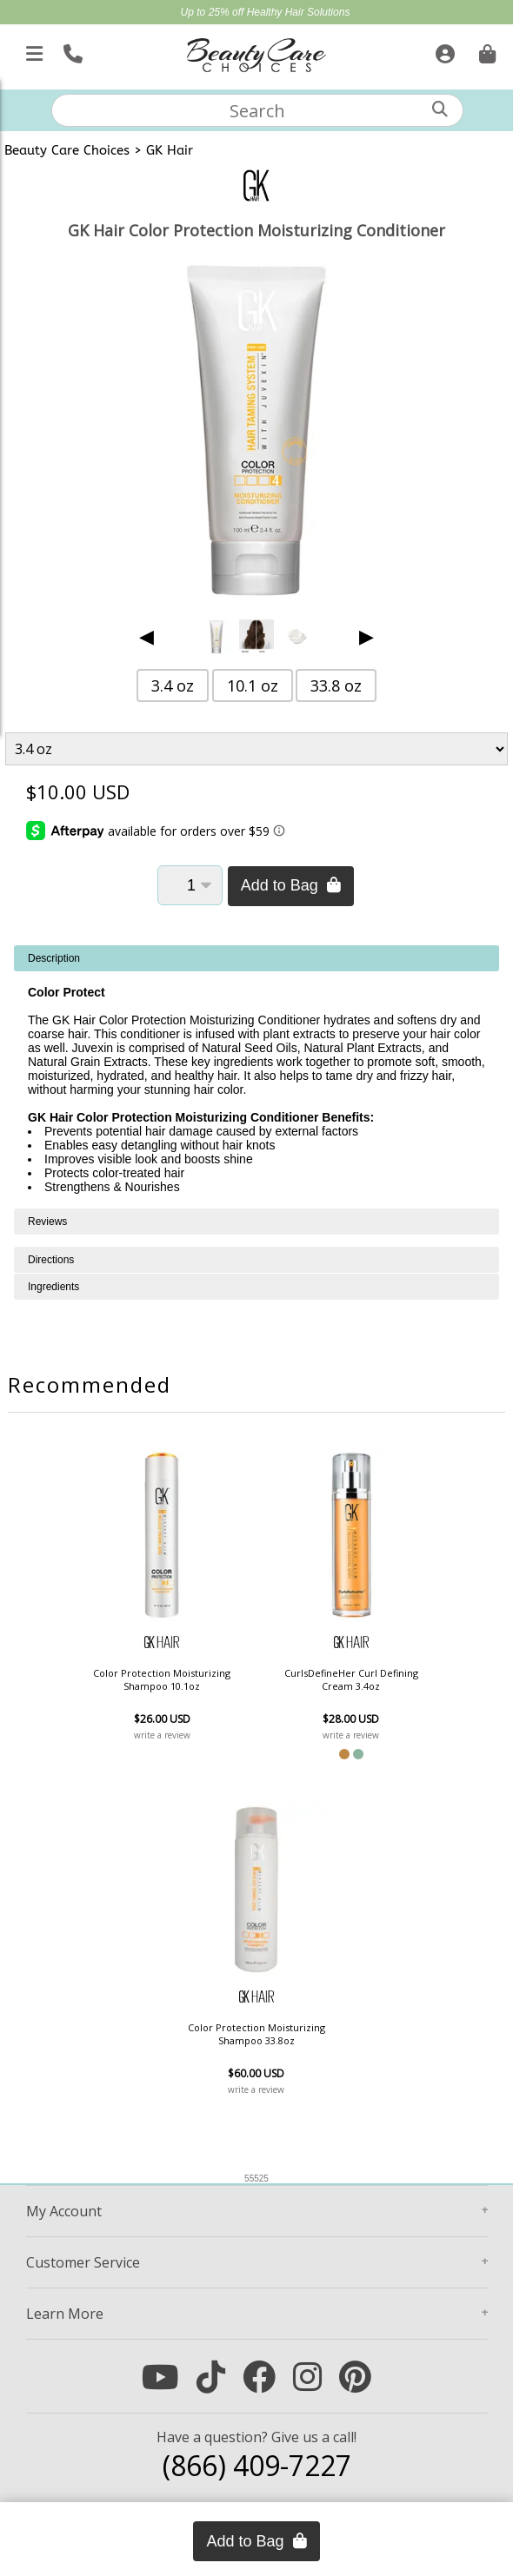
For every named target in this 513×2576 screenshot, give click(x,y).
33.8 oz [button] (336, 685)
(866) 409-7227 (257, 2465)
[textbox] (257, 110)
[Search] (440, 109)
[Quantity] (190, 885)
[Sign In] (443, 50)
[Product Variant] (256, 748)
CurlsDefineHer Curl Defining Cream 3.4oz (351, 1679)
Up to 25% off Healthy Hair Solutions (265, 12)
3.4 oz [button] (172, 685)
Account (64, 2211)
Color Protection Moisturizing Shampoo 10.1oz (161, 1679)
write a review (162, 1735)
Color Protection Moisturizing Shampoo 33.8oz (256, 2034)
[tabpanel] (256, 1077)
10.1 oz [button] (252, 685)
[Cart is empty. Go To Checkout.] (485, 50)
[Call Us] (70, 50)
